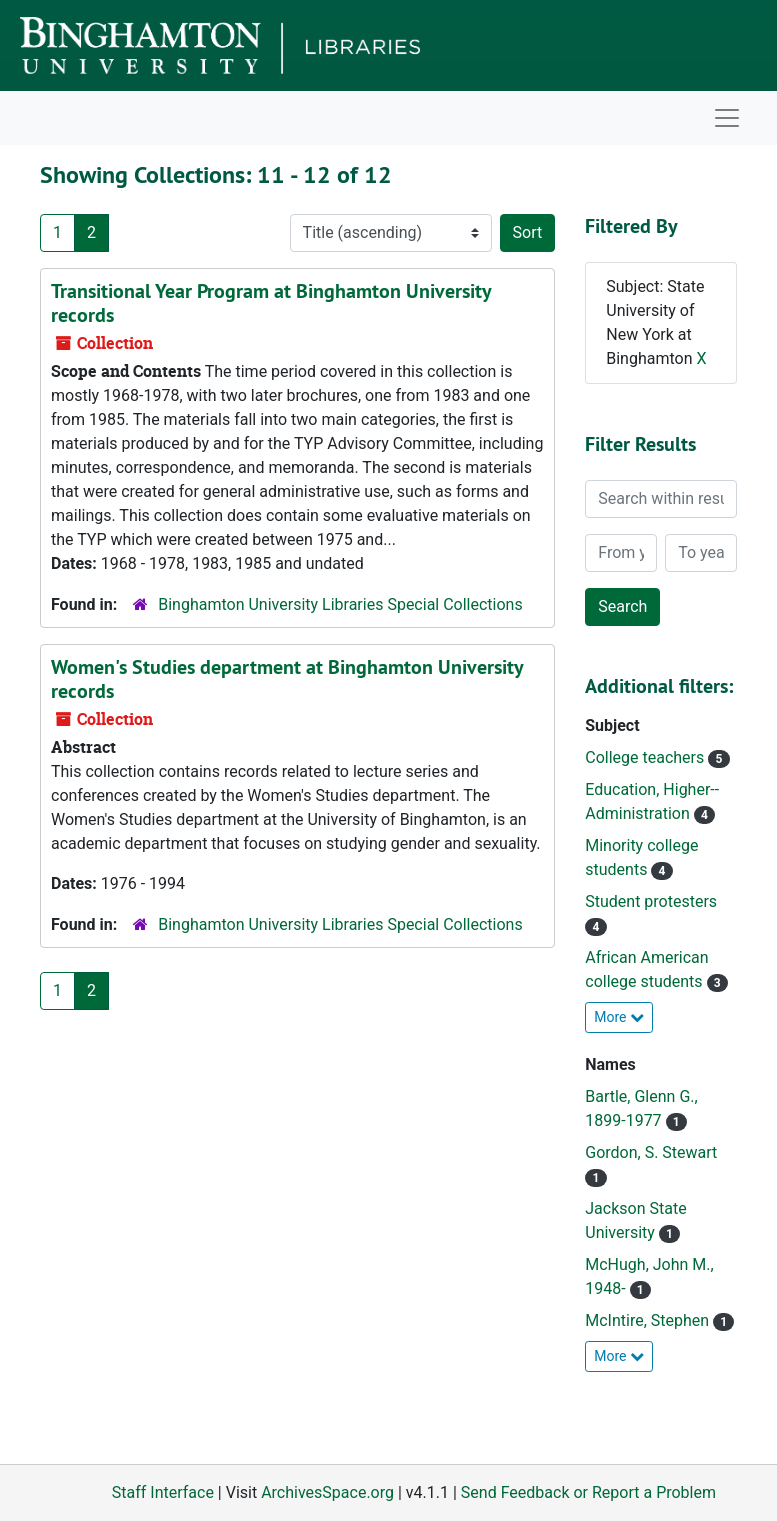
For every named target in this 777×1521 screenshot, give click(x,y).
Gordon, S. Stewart (651, 1152)
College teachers (646, 757)
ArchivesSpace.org (327, 1492)
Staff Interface (163, 1492)
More (619, 1017)
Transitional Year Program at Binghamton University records (271, 303)
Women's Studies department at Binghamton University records (287, 679)
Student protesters (651, 901)
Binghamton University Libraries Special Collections (340, 604)
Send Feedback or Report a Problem (588, 1492)
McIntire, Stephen (649, 1320)
